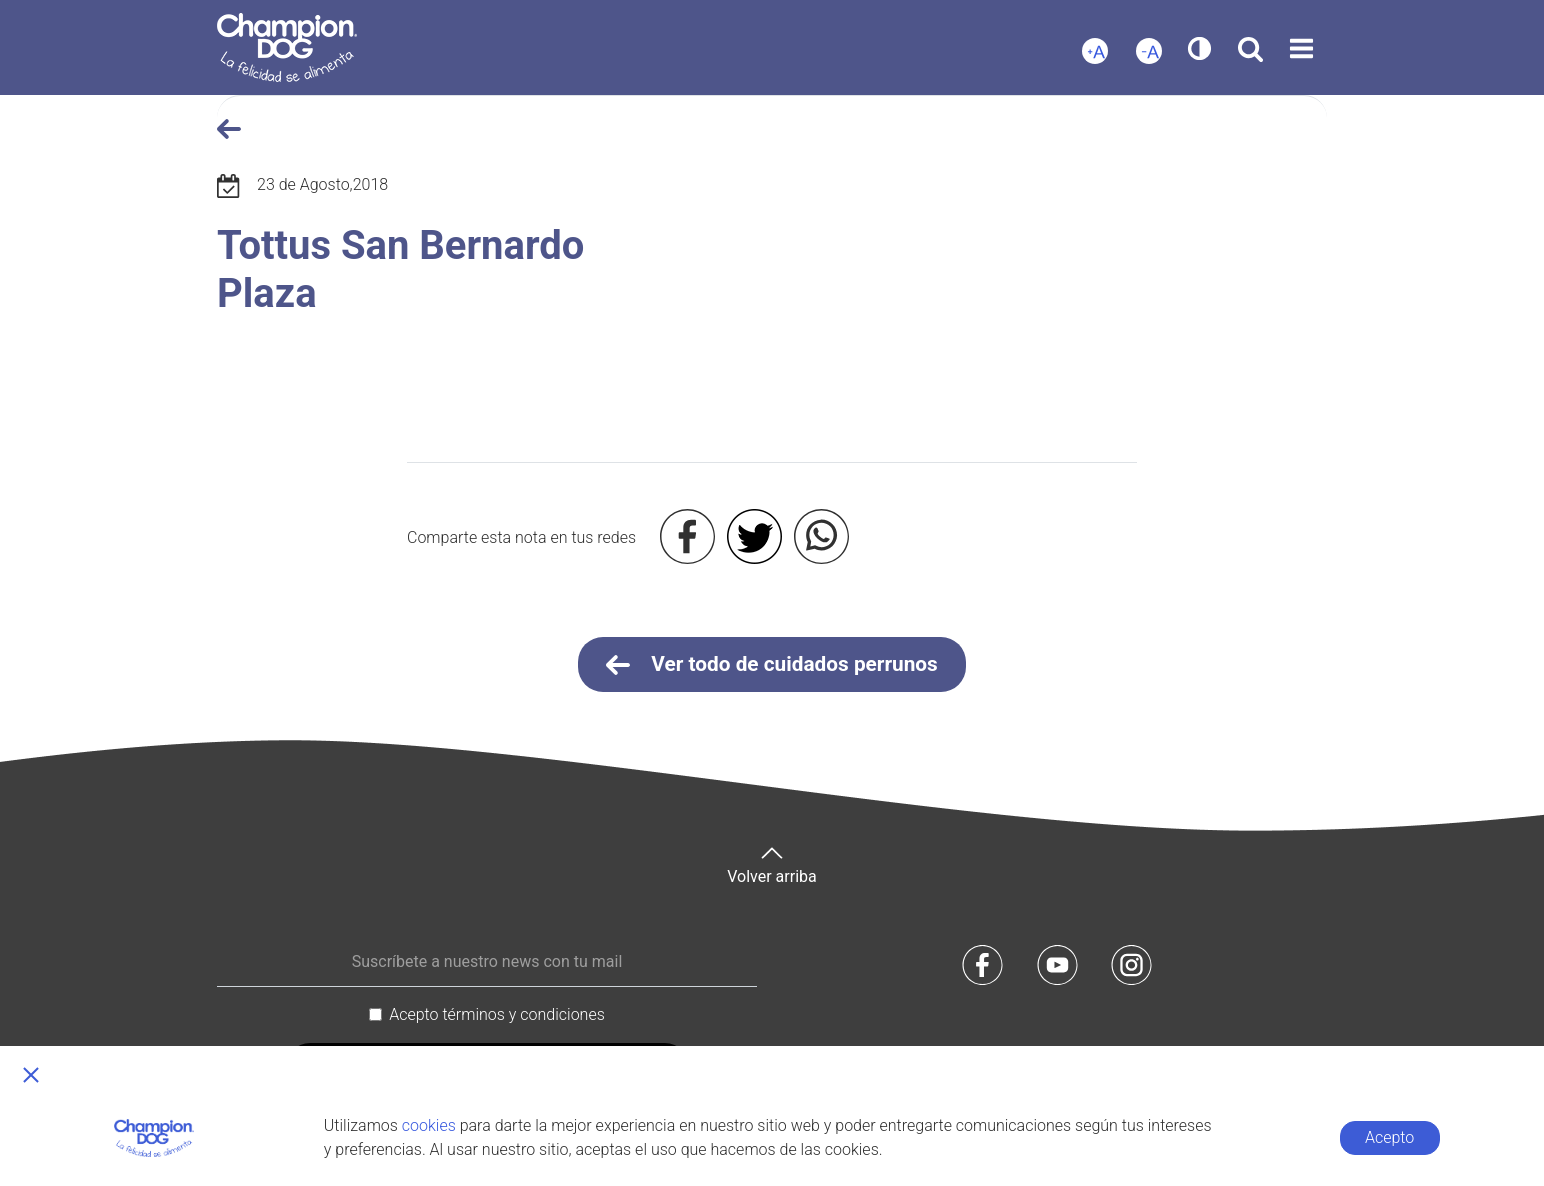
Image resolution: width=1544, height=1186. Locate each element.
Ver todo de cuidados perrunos (772, 665)
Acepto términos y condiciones (497, 1014)
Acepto (1389, 1137)
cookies (429, 1125)
